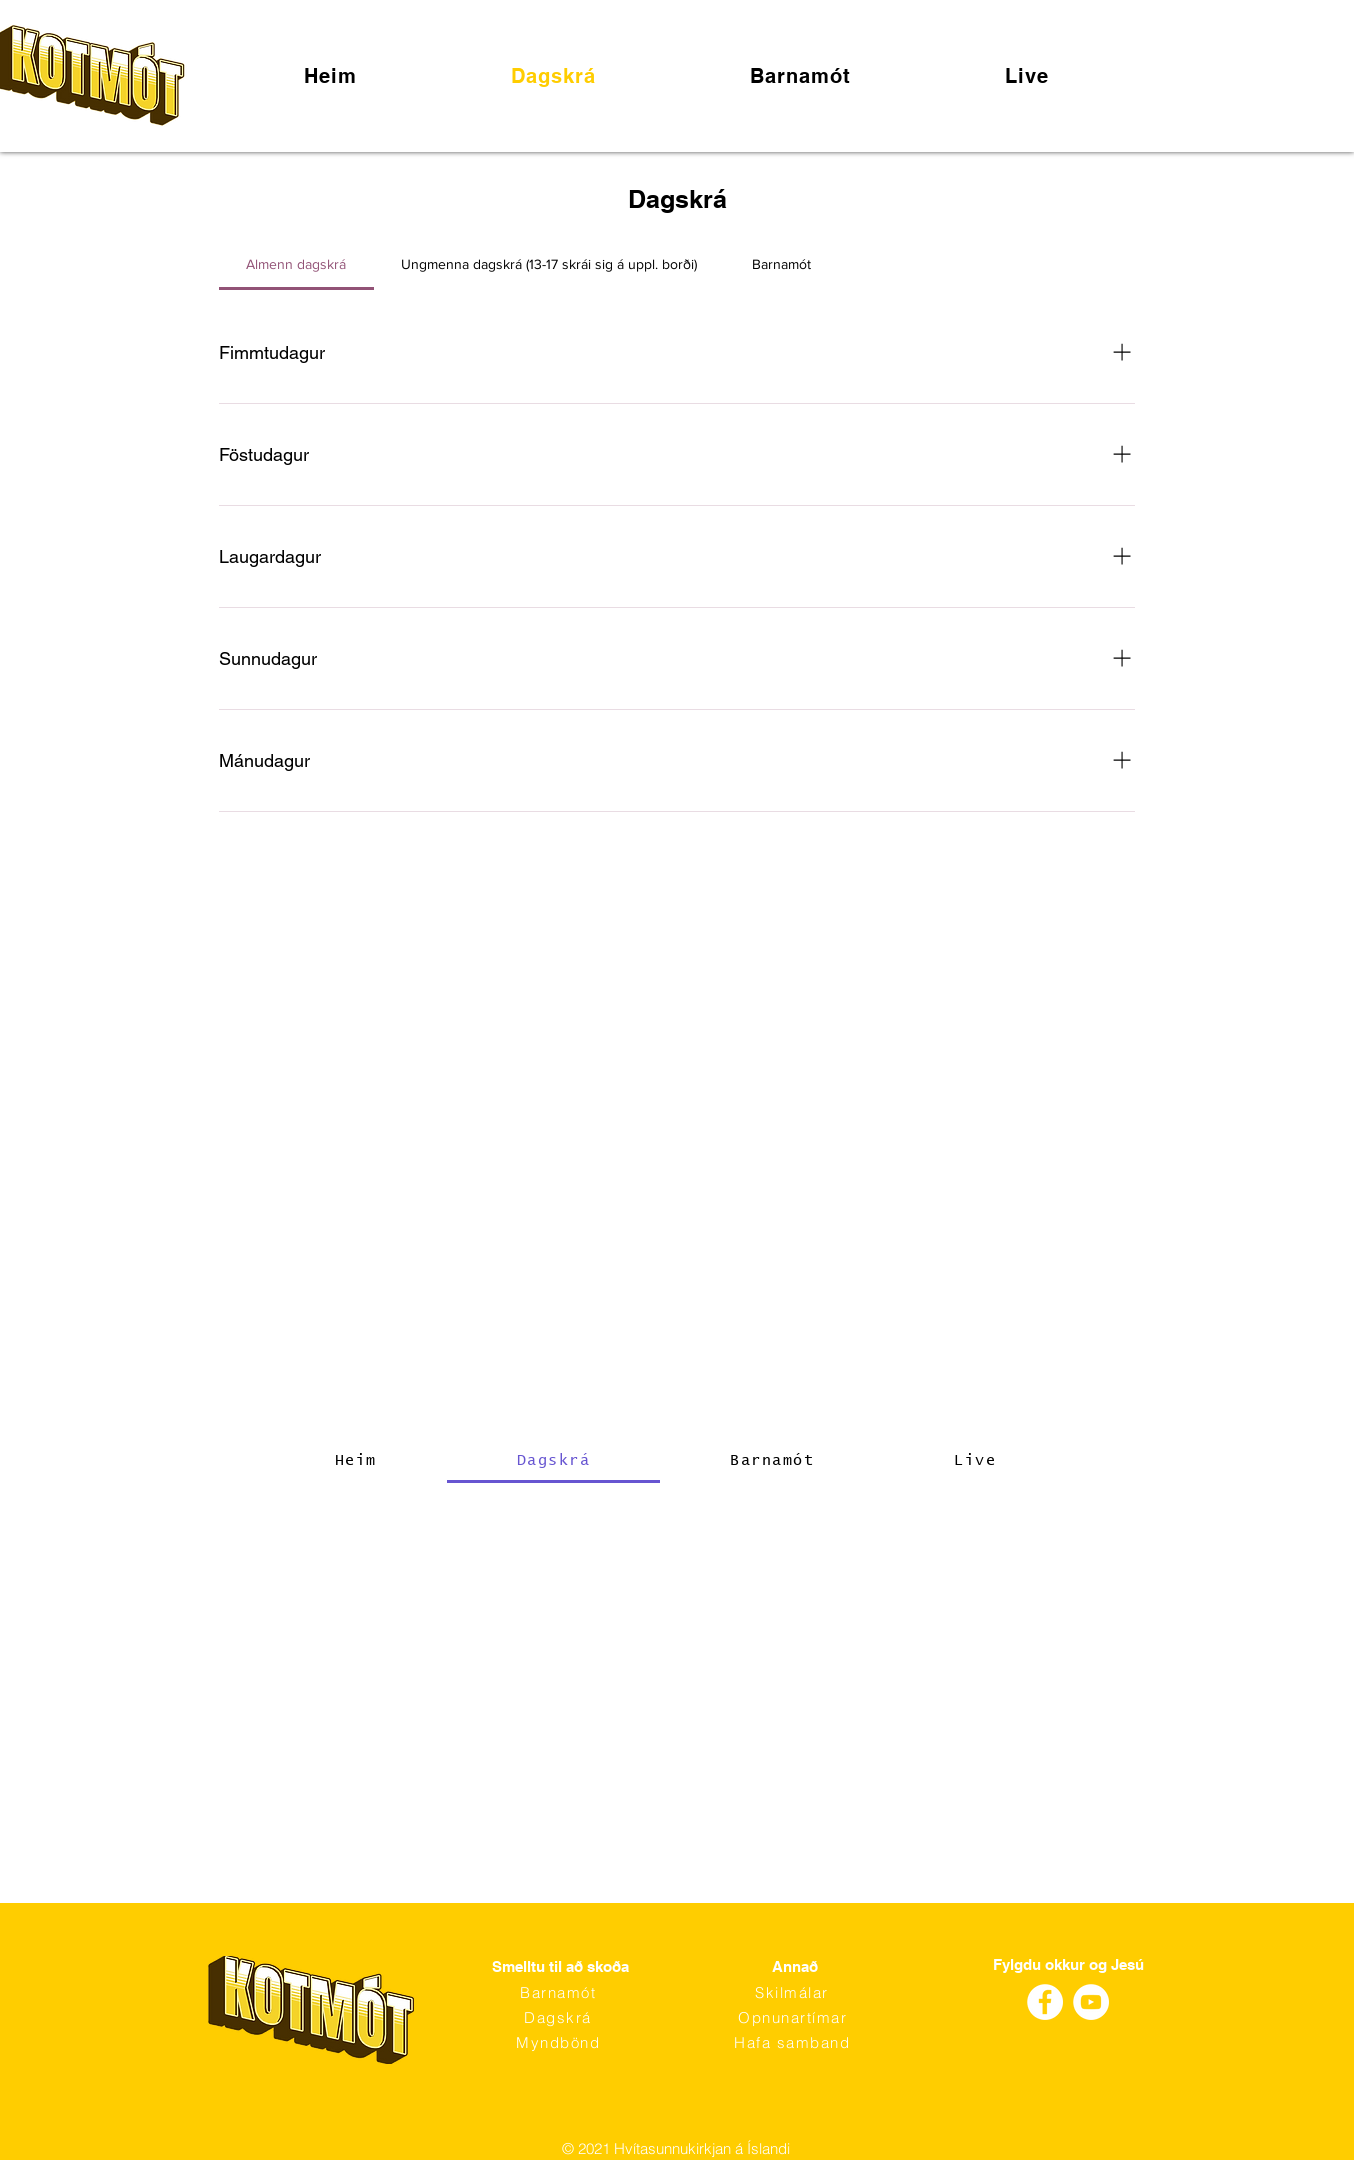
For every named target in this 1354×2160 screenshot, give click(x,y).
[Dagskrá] (560, 2017)
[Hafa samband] (794, 2042)
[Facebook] (1045, 2002)
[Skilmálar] (794, 1992)
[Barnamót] (560, 1992)
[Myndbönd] (560, 2042)
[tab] (296, 264)
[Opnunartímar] (794, 2017)
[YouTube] (1091, 2002)
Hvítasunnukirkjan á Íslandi (702, 2148)
